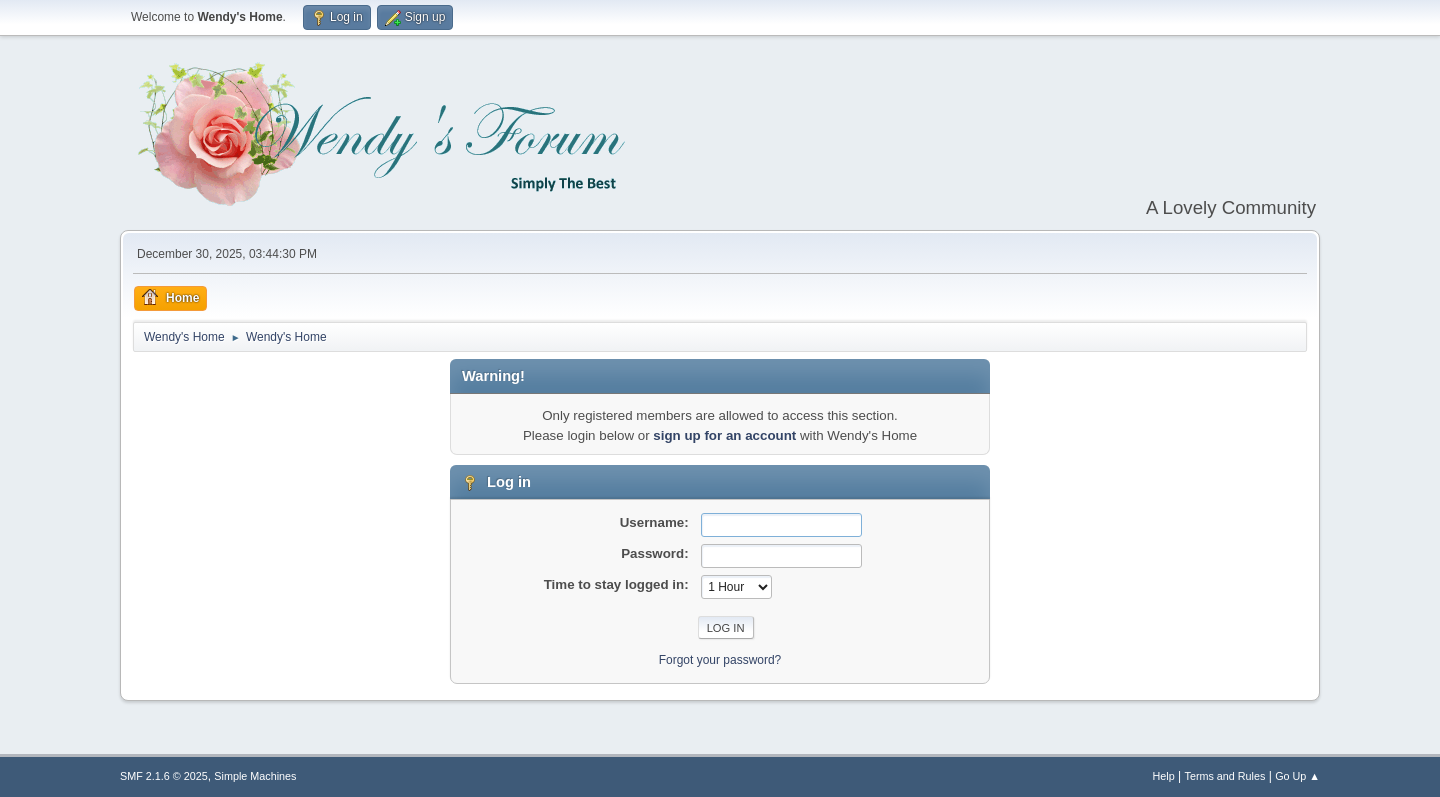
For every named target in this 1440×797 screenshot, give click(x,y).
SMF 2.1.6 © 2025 (164, 776)
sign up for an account (724, 435)
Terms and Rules (1225, 776)
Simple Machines (255, 776)
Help (1164, 776)
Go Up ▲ (1297, 776)
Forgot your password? (720, 660)
